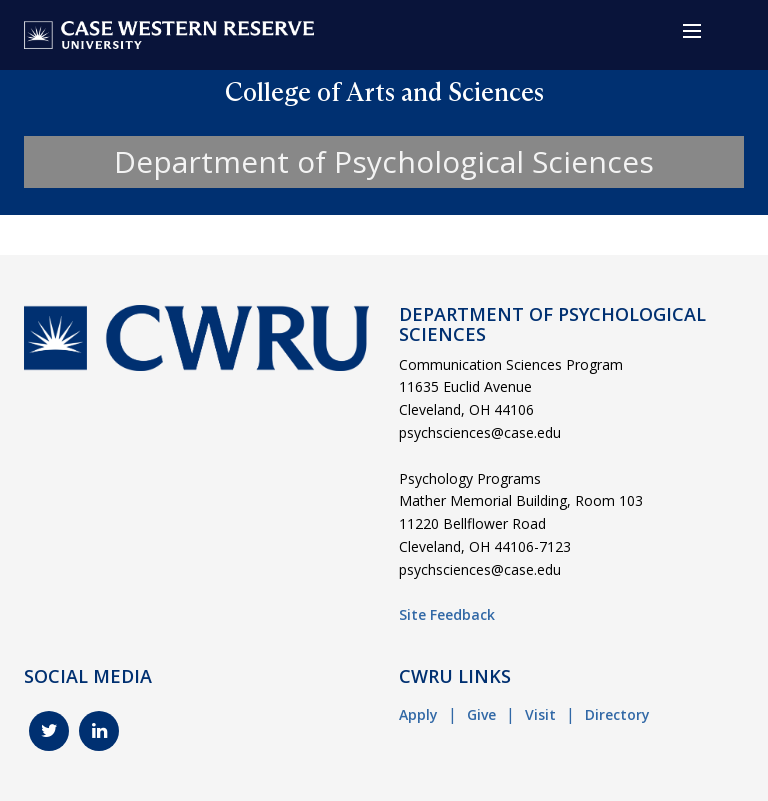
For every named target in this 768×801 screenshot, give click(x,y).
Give (481, 714)
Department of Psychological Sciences (384, 161)
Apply (418, 714)
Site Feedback (447, 614)
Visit (540, 714)
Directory (617, 714)
